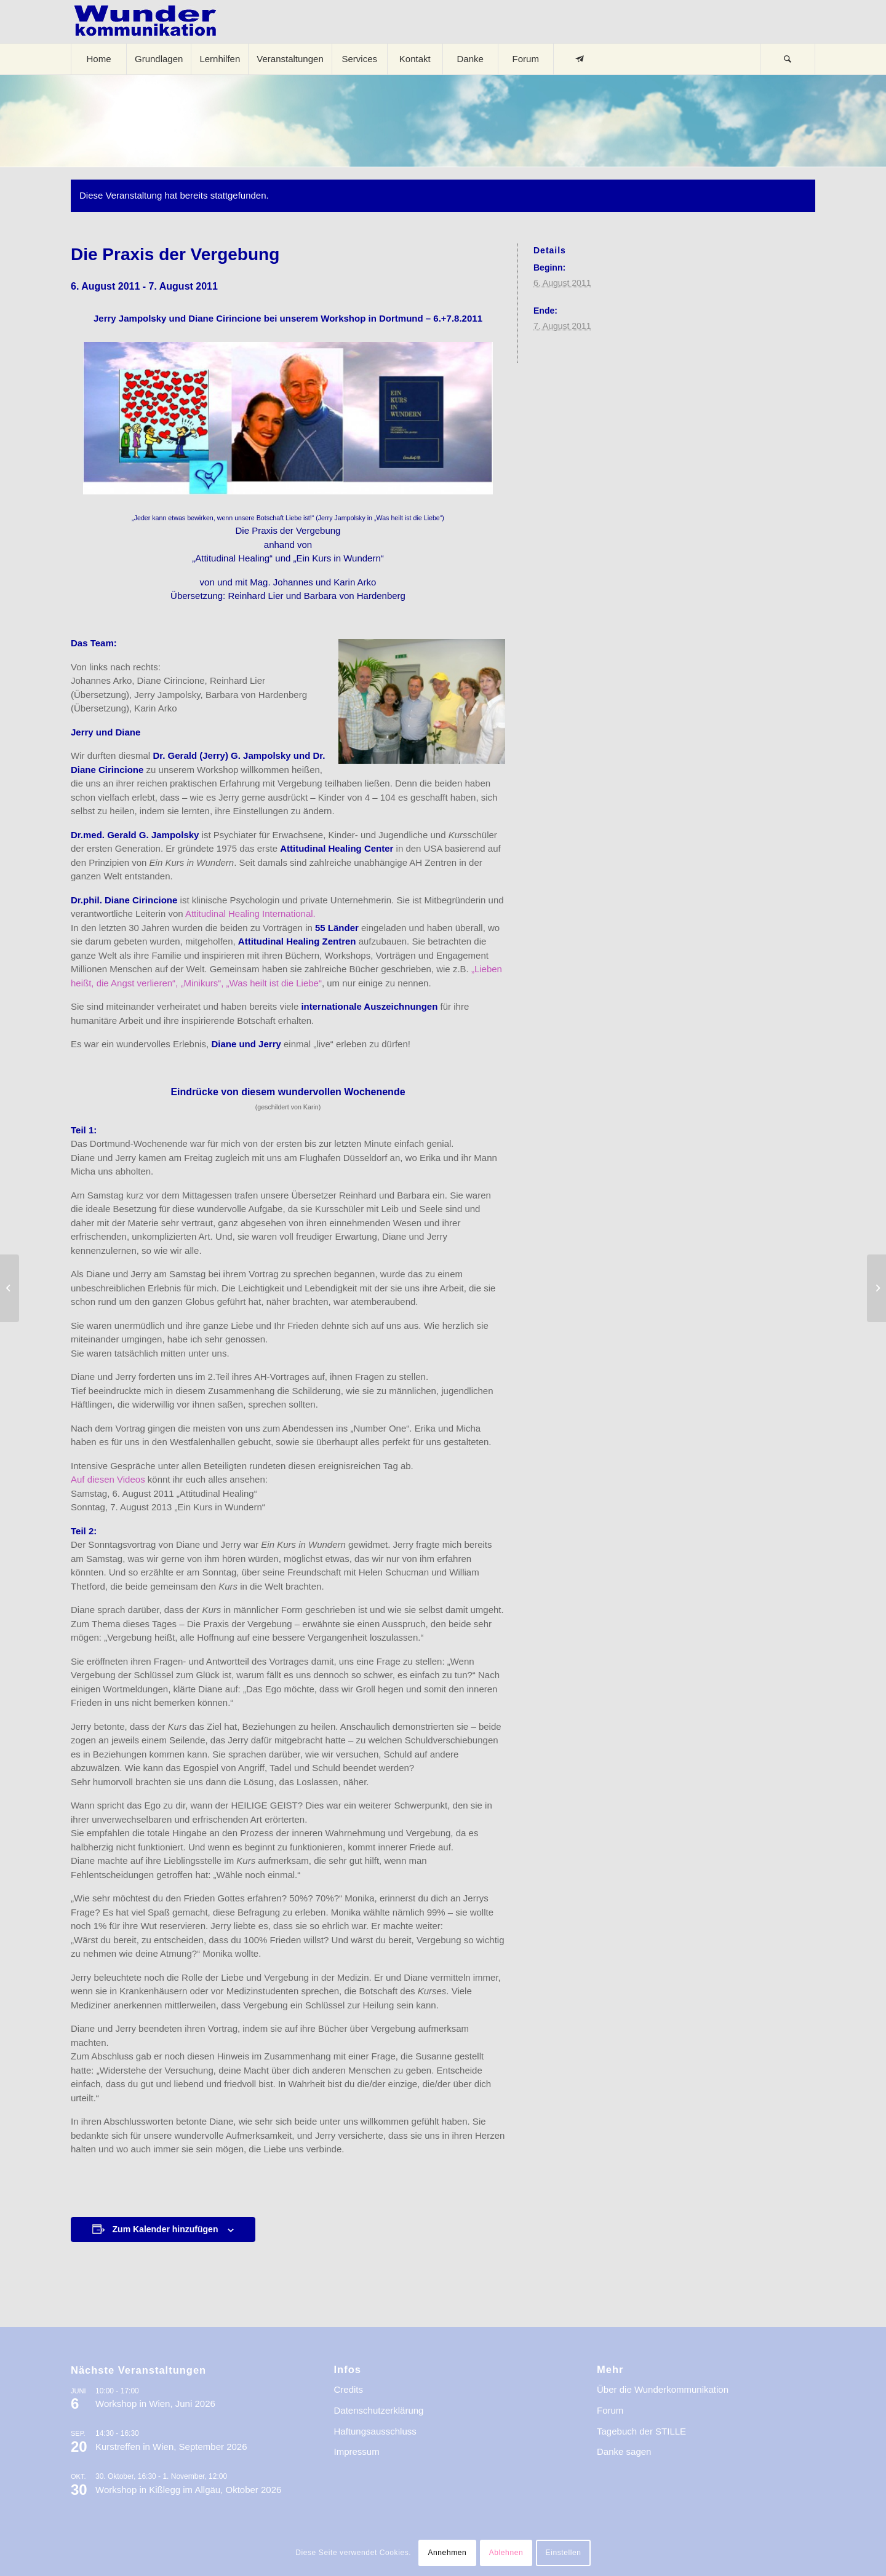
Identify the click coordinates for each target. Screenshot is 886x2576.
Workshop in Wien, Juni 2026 (155, 2403)
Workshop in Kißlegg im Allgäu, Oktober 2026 (188, 2489)
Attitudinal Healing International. (250, 913)
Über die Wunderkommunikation (662, 2389)
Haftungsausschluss (375, 2431)
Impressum (357, 2451)
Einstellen (563, 2552)
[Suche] (787, 59)
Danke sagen (624, 2451)
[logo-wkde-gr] (145, 21)
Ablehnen (506, 2552)
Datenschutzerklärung (379, 2410)
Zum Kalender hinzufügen (165, 2229)
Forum (610, 2410)
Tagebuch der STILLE (641, 2431)
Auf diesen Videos (109, 1479)
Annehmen (447, 2552)
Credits (349, 2389)
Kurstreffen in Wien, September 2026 (171, 2446)
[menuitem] (98, 59)
